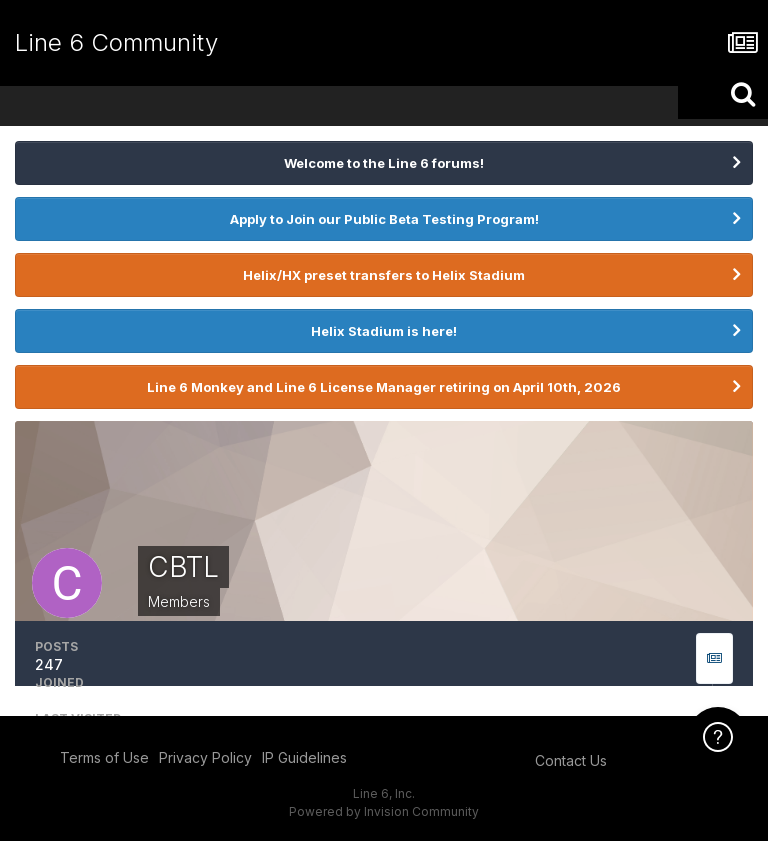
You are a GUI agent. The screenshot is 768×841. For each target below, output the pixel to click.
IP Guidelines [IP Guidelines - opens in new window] (304, 757)
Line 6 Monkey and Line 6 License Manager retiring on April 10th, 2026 (384, 387)
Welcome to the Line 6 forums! (384, 163)
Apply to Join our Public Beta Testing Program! (384, 219)
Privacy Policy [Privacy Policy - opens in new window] (205, 757)
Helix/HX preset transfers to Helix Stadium (384, 275)
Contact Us (571, 760)
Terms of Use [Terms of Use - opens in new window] (104, 757)
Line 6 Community (116, 42)
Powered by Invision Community (384, 811)
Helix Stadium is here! (384, 331)
